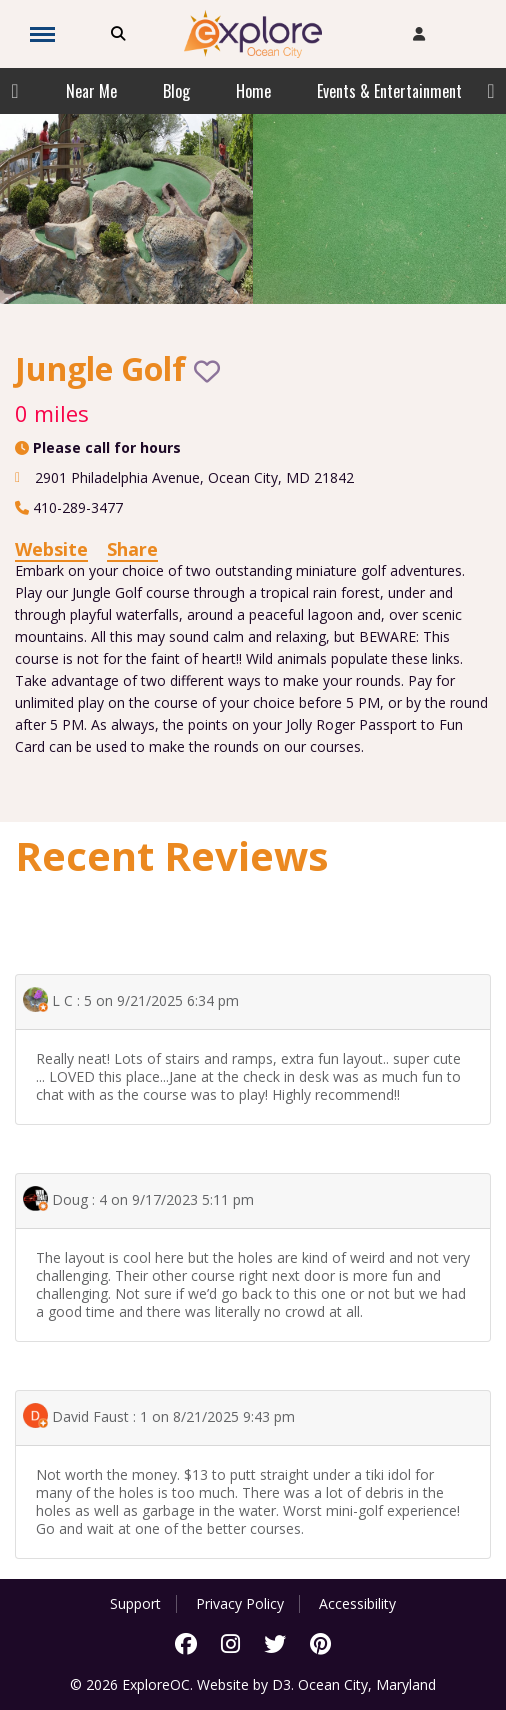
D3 (281, 1684)
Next (491, 91)
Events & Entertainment (389, 91)
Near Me (91, 91)
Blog (176, 91)
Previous (15, 91)
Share (132, 549)
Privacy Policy (240, 1604)
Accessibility (357, 1604)
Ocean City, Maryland (367, 1684)
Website (51, 549)
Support (135, 1604)
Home (253, 91)
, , (194, 477)
